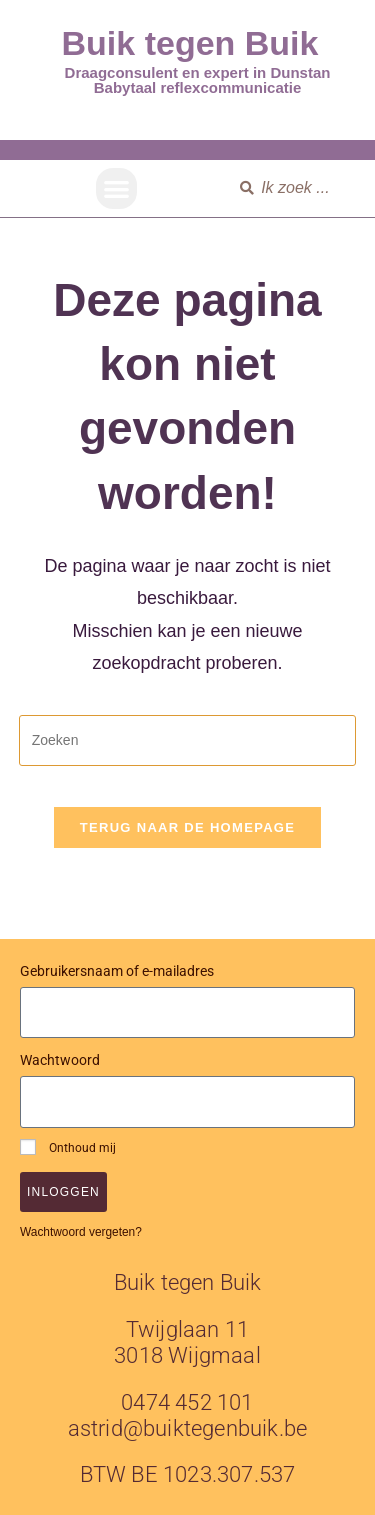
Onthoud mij (68, 1147)
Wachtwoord (60, 1060)
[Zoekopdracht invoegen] (188, 740)
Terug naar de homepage (187, 827)
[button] (116, 188)
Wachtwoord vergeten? (81, 1232)
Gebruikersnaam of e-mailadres (117, 971)
